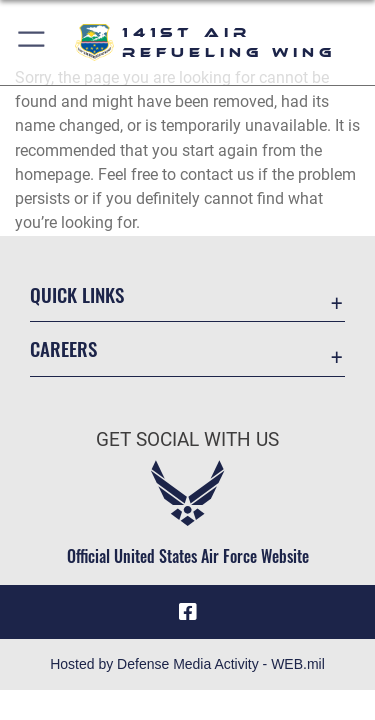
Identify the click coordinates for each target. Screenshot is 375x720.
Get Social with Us (187, 439)
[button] (32, 42)
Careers (63, 348)
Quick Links (77, 294)
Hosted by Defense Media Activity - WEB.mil (187, 664)
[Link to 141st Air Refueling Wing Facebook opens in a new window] (188, 612)
